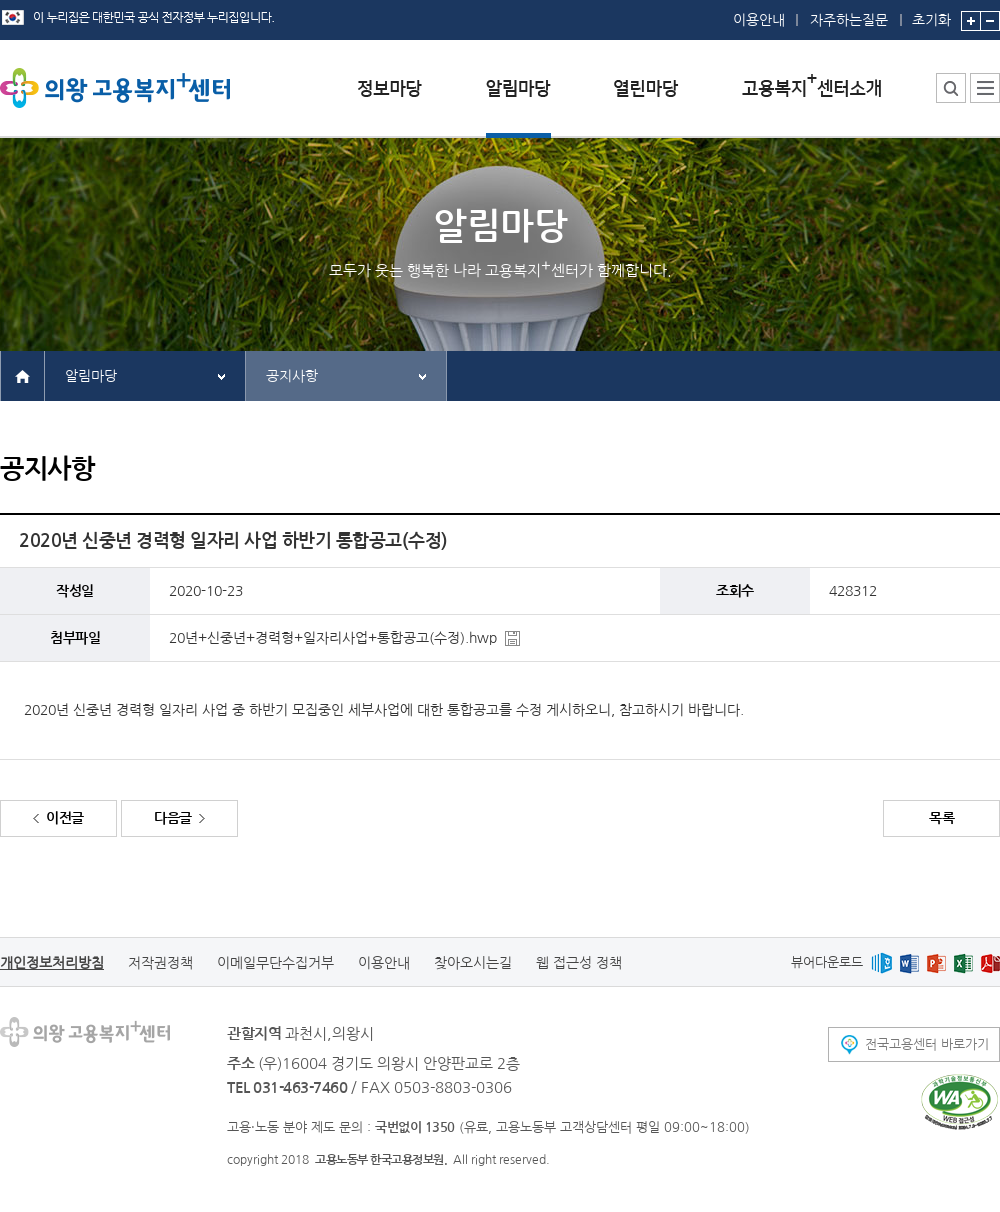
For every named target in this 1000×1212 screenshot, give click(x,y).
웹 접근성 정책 (579, 963)
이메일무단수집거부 (275, 963)
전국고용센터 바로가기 (927, 1044)
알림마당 (91, 376)
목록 (941, 818)
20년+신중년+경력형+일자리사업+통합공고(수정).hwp (333, 638)
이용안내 (759, 20)
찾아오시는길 (473, 963)
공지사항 (292, 376)
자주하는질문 (849, 20)
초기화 (931, 13)
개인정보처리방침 (52, 963)
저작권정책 (160, 963)
